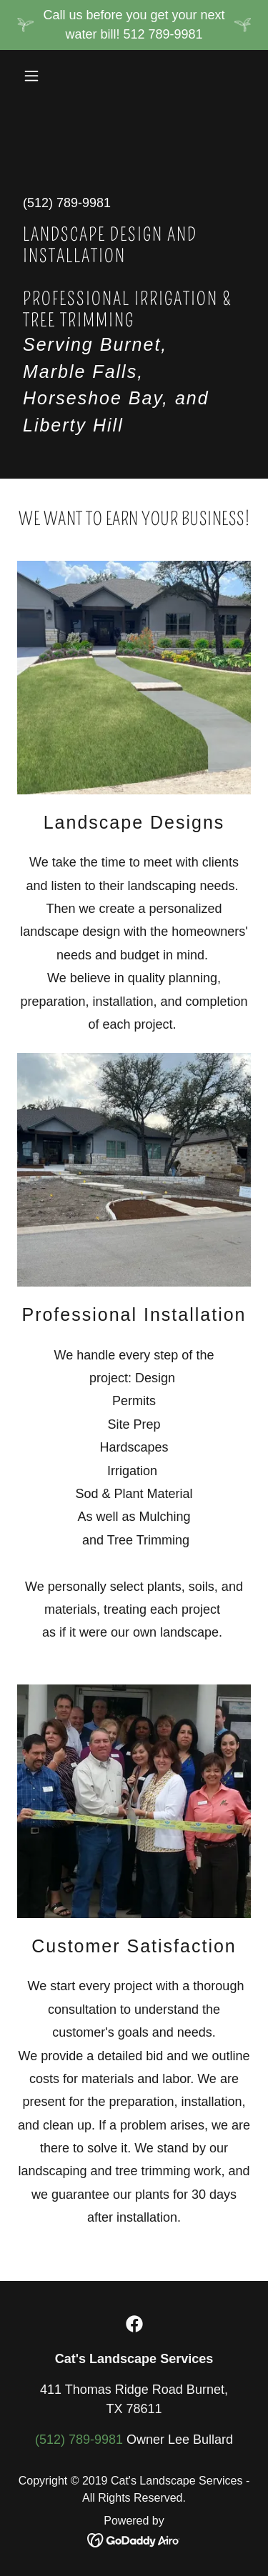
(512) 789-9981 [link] (67, 203)
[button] (34, 75)
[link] (134, 2324)
